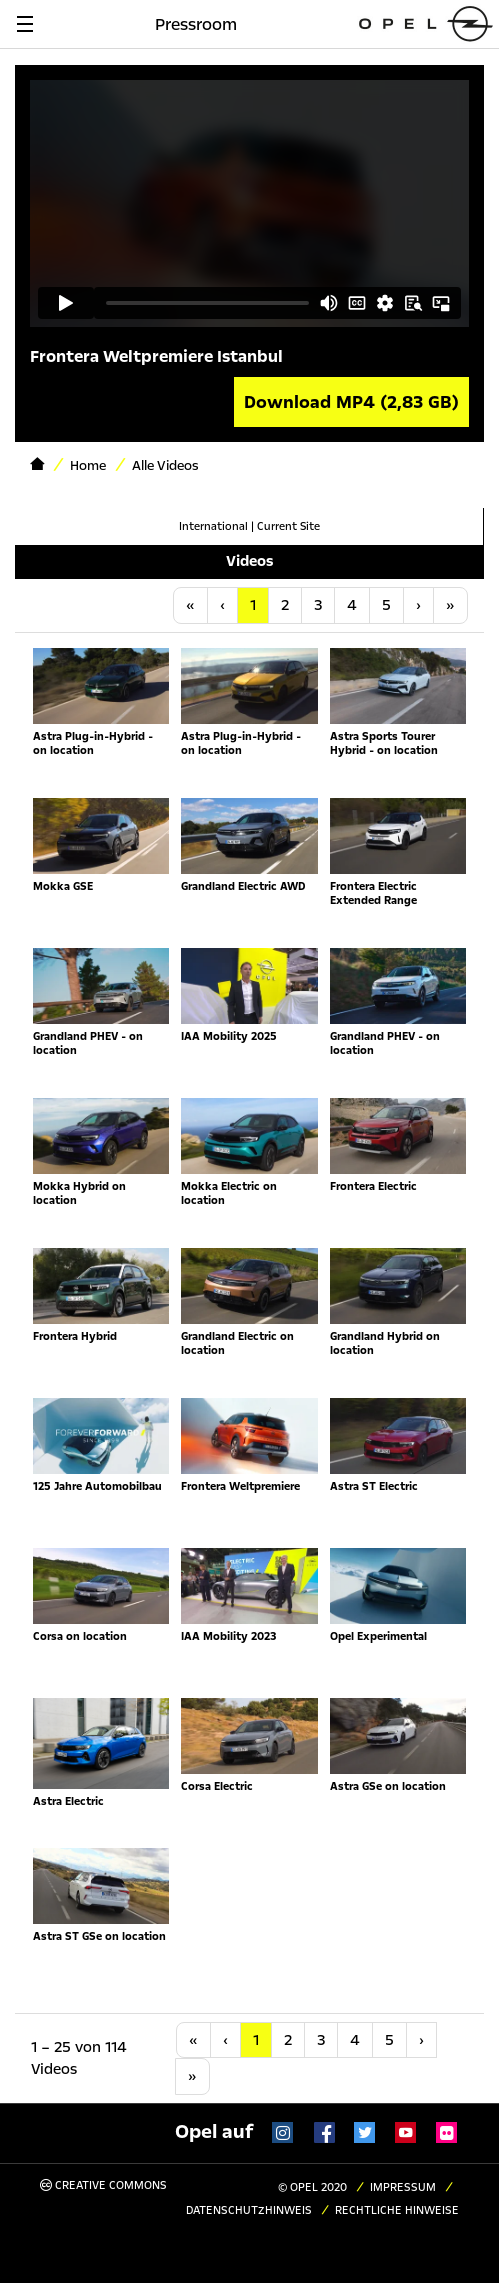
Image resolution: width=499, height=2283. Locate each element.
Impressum (403, 2187)
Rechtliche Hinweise (397, 2210)
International (213, 526)
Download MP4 (351, 402)
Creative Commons (103, 2185)
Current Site (288, 526)
